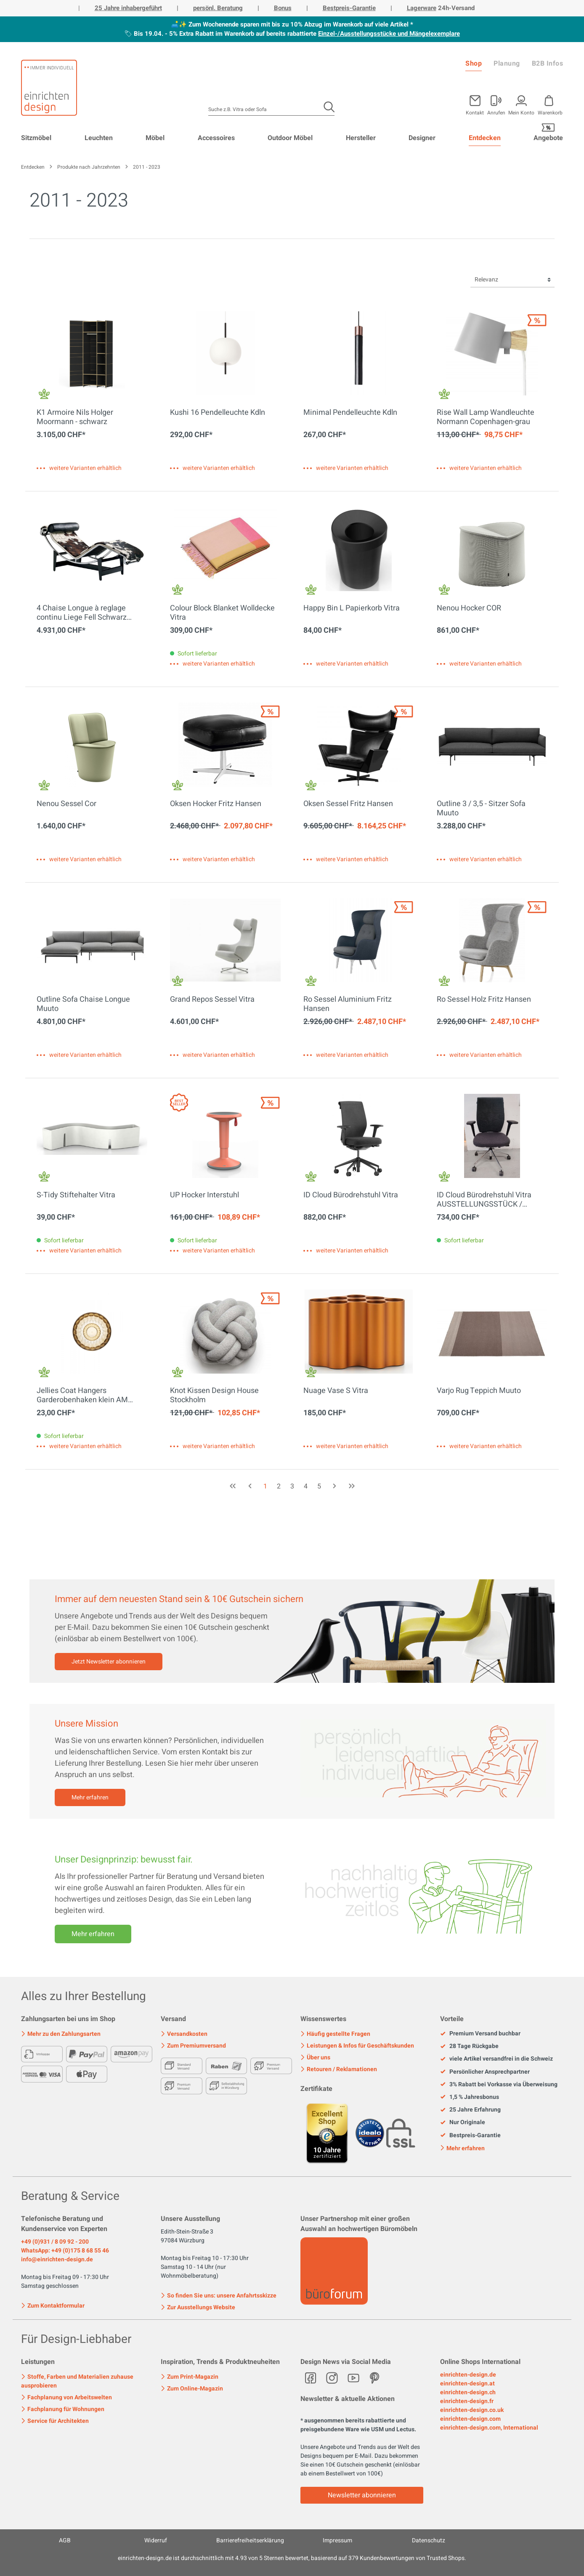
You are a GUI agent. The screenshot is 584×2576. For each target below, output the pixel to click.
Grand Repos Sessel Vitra (212, 1000)
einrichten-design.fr (467, 2401)
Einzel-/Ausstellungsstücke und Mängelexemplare (389, 33)
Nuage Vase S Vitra (335, 1391)
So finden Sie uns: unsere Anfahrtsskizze (218, 2295)
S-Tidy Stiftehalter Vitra (76, 1196)
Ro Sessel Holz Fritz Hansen (484, 1000)
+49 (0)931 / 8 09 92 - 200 (55, 2241)
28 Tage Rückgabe (469, 2046)
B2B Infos (547, 63)
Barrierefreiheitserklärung (250, 2540)
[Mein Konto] (496, 103)
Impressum (337, 2540)
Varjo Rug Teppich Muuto (479, 1391)
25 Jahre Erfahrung (470, 2109)
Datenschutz (428, 2540)
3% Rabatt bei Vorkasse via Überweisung (498, 2084)
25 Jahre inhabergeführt (128, 8)
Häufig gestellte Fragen (335, 2033)
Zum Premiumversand (193, 2045)
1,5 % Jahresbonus (469, 2097)
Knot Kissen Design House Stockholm (214, 1395)
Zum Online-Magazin (192, 2388)
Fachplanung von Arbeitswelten (66, 2397)
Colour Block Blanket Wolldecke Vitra (222, 613)
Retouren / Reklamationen (338, 2069)
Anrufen (496, 112)
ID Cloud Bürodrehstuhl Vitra (350, 1196)
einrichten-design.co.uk (472, 2410)
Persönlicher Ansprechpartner (485, 2072)
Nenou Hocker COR (469, 609)
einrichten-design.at (467, 2383)
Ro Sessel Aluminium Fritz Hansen (347, 1004)
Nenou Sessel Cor (66, 804)
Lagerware (421, 8)
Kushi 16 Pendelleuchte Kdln (217, 413)
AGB (65, 2540)
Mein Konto (521, 112)
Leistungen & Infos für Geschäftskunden (357, 2045)
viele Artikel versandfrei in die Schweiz (496, 2058)
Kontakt (475, 112)
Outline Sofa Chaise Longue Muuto (83, 1004)
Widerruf (155, 2540)
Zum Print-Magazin (189, 2376)
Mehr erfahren (90, 1797)
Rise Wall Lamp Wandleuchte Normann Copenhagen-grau (485, 417)
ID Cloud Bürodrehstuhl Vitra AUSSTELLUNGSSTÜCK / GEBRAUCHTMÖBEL (484, 1200)
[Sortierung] (512, 280)
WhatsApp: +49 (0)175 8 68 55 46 (65, 2250)
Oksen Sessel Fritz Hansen (348, 804)
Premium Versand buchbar (480, 2033)
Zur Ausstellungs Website (198, 2307)
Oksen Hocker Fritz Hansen (215, 804)
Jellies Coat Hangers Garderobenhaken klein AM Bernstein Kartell (82, 1395)
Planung (507, 63)
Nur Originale (462, 2122)
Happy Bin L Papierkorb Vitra (351, 609)
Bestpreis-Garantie (349, 8)
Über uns (315, 2057)
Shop (473, 63)
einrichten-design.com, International (489, 2427)
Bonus (283, 8)
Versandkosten (184, 2033)
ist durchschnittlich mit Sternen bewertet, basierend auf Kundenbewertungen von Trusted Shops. (292, 2558)
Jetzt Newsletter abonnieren (109, 1661)
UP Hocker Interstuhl (204, 1196)
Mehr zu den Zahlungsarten (61, 2033)
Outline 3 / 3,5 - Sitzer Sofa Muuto (481, 808)
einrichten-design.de (468, 2374)
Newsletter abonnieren (362, 2495)
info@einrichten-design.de (57, 2259)
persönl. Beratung (218, 8)
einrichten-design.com (470, 2418)
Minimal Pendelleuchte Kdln (350, 413)
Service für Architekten (55, 2421)
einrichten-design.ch (468, 2392)
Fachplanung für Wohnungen (62, 2409)
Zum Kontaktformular (53, 2305)
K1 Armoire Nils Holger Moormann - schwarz (75, 417)
